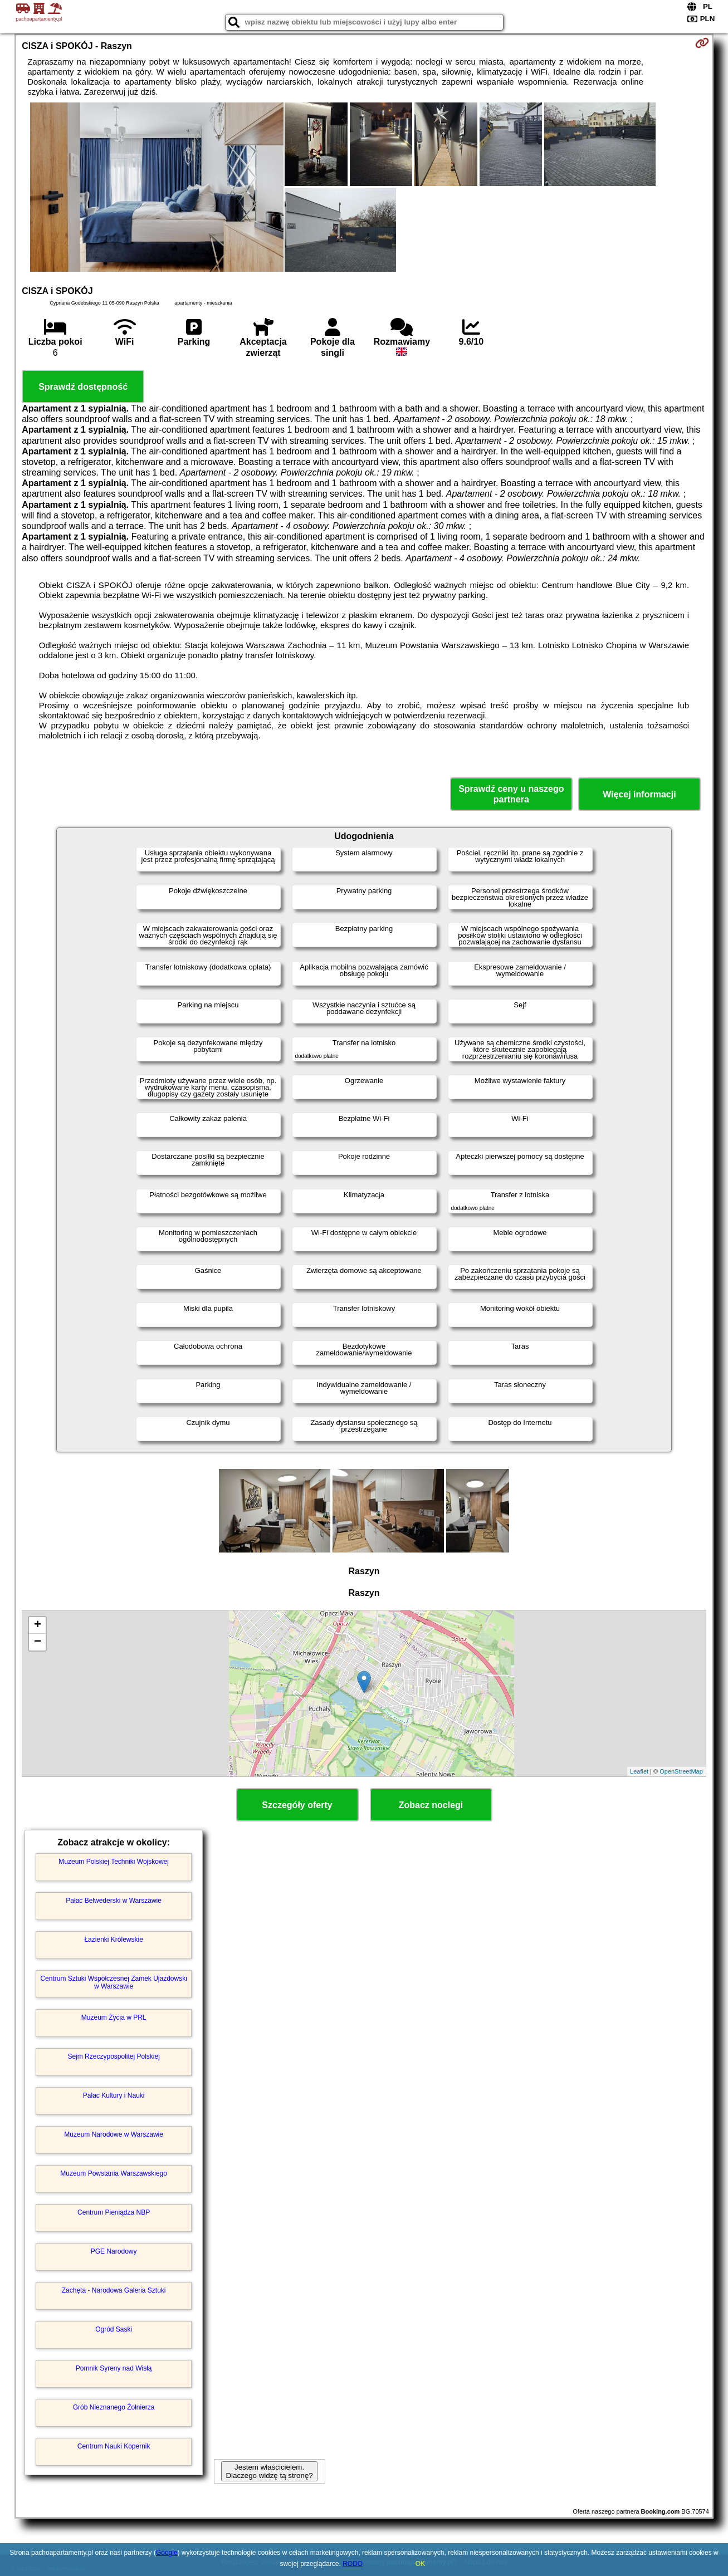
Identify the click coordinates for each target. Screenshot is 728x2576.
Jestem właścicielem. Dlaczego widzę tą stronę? (269, 2471)
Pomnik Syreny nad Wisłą (114, 2368)
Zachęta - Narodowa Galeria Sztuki (114, 2290)
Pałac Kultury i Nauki (114, 2095)
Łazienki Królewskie (113, 1939)
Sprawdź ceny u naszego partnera (511, 794)
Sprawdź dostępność (83, 386)
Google (167, 2553)
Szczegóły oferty (297, 1805)
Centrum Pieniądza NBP (113, 2212)
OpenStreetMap (681, 1771)
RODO (353, 2564)
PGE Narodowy (114, 2251)
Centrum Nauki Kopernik (113, 2446)
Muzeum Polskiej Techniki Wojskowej (113, 1861)
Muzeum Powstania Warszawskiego (113, 2173)
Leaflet (639, 1771)
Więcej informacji (639, 794)
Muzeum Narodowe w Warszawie (113, 2134)
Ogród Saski (113, 2329)
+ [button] (37, 1625)
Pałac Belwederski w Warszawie (114, 1900)
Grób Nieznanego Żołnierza (114, 2407)
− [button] (37, 1642)
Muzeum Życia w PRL (113, 2017)
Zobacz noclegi (431, 1805)
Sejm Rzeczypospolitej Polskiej (113, 2056)
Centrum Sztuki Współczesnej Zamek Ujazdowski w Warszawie (113, 1982)
